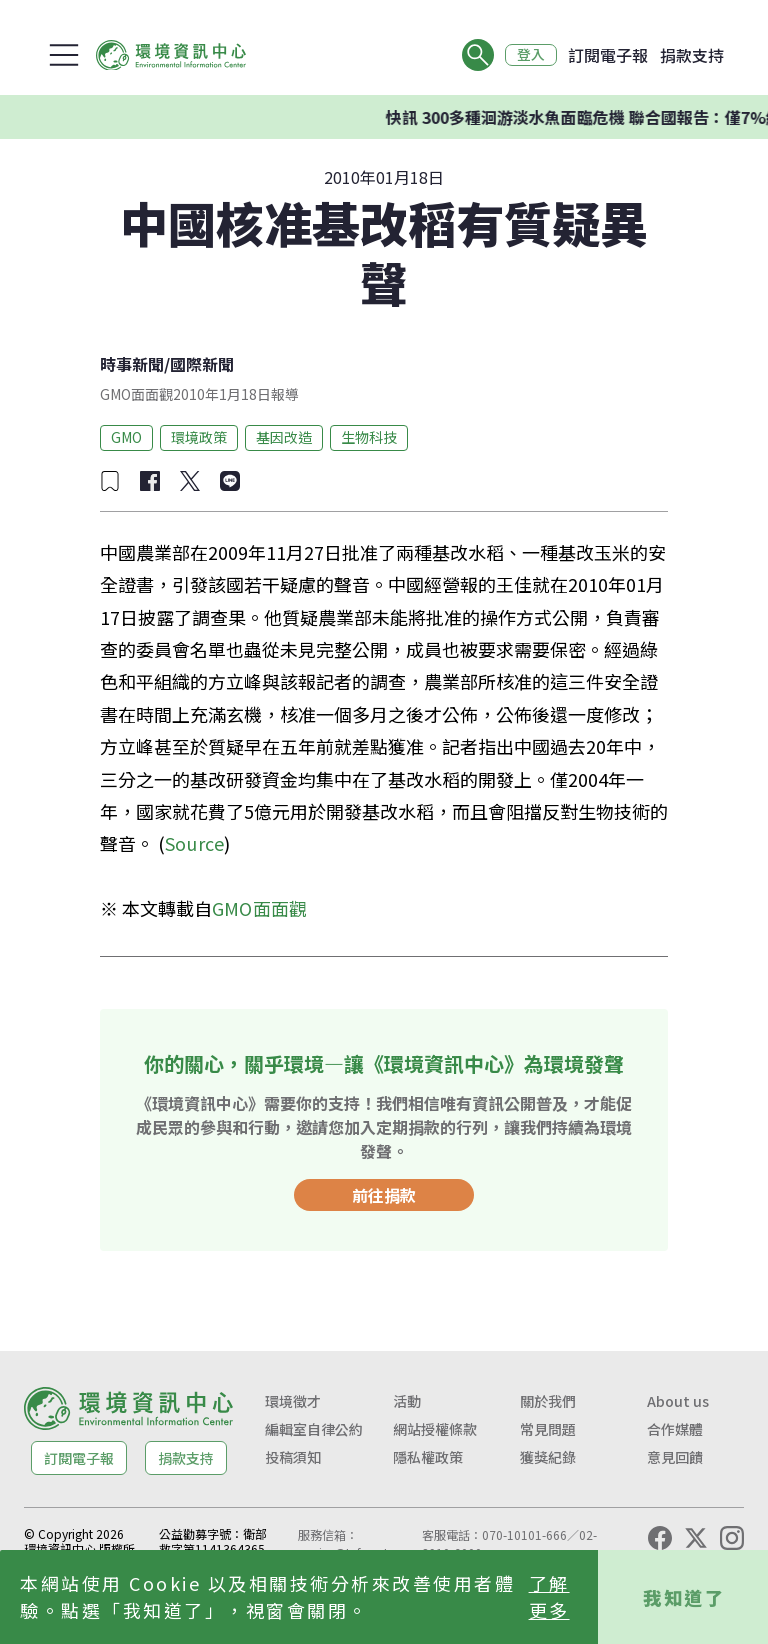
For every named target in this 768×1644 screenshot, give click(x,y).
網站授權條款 (435, 1429)
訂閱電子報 (608, 55)
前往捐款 (384, 1195)
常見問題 (548, 1429)
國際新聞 (202, 364)
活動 (407, 1401)
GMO (126, 437)
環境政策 (199, 437)
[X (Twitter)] (696, 1538)
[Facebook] (660, 1538)
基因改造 (284, 437)
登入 (530, 55)
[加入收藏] (110, 481)
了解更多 (549, 1596)
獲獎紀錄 (548, 1457)
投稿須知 (293, 1457)
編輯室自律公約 (314, 1429)
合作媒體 (675, 1429)
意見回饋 (675, 1457)
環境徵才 (293, 1401)
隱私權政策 (428, 1457)
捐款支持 (692, 55)
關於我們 (548, 1401)
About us (678, 1401)
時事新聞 (132, 364)
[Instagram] (732, 1538)
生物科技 (369, 437)
